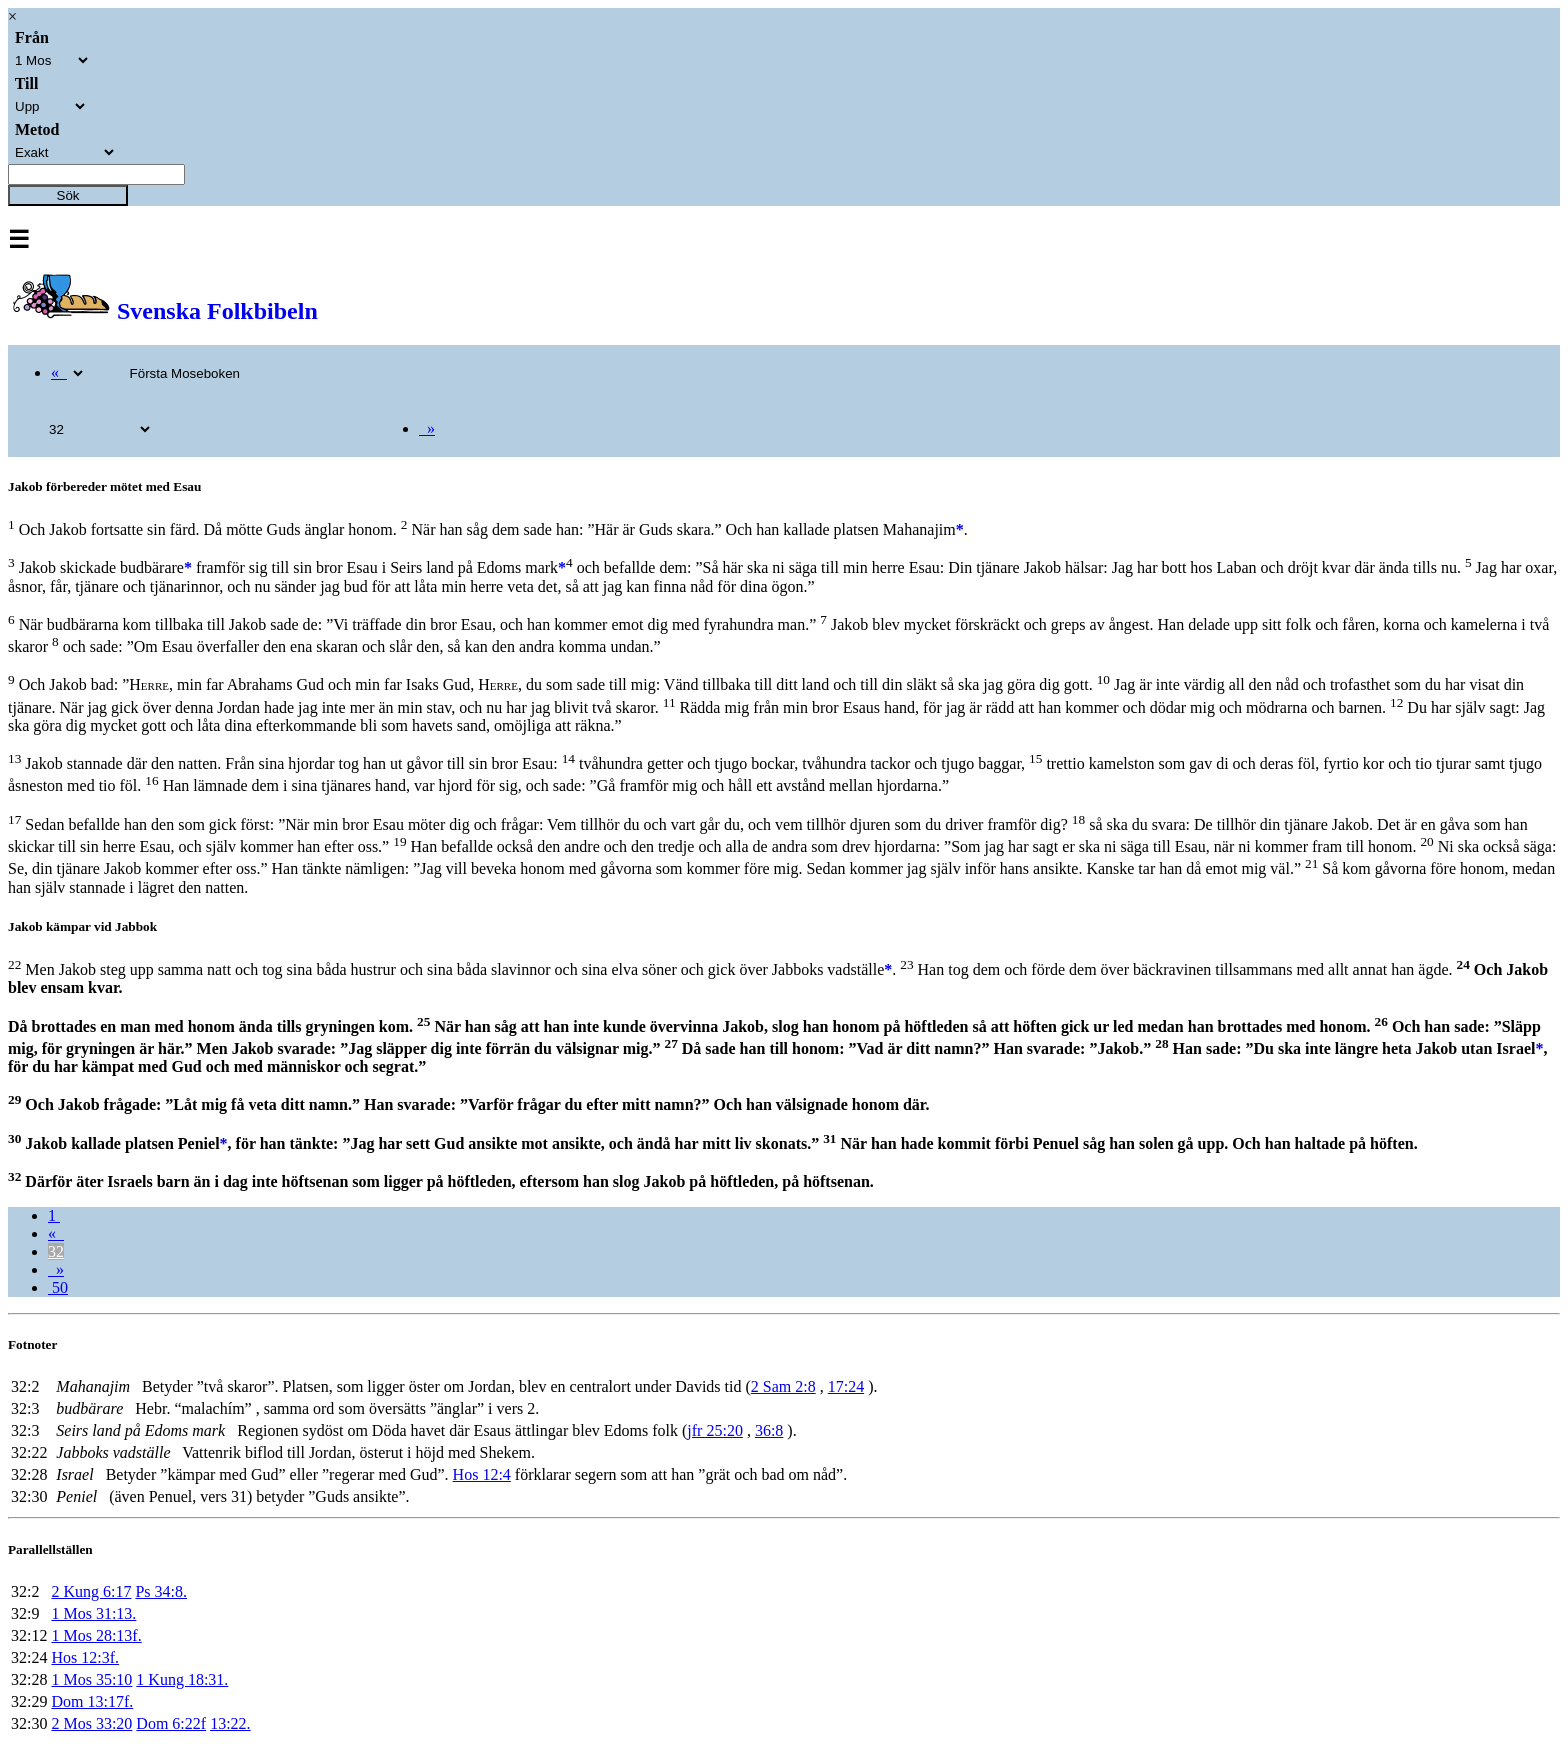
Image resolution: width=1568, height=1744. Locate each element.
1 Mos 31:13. (93, 1613)
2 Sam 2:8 (783, 1386)
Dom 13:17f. (92, 1701)
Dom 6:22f (171, 1723)
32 (56, 1251)
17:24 (846, 1386)
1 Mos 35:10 (91, 1679)
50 (58, 1287)
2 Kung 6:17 (91, 1591)
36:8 (769, 1430)
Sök (68, 195)
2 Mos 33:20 (91, 1723)
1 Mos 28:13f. (96, 1635)
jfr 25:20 (715, 1430)
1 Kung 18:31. (182, 1679)
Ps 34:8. (161, 1591)
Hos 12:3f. (85, 1657)
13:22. (230, 1723)
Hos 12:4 (482, 1474)
